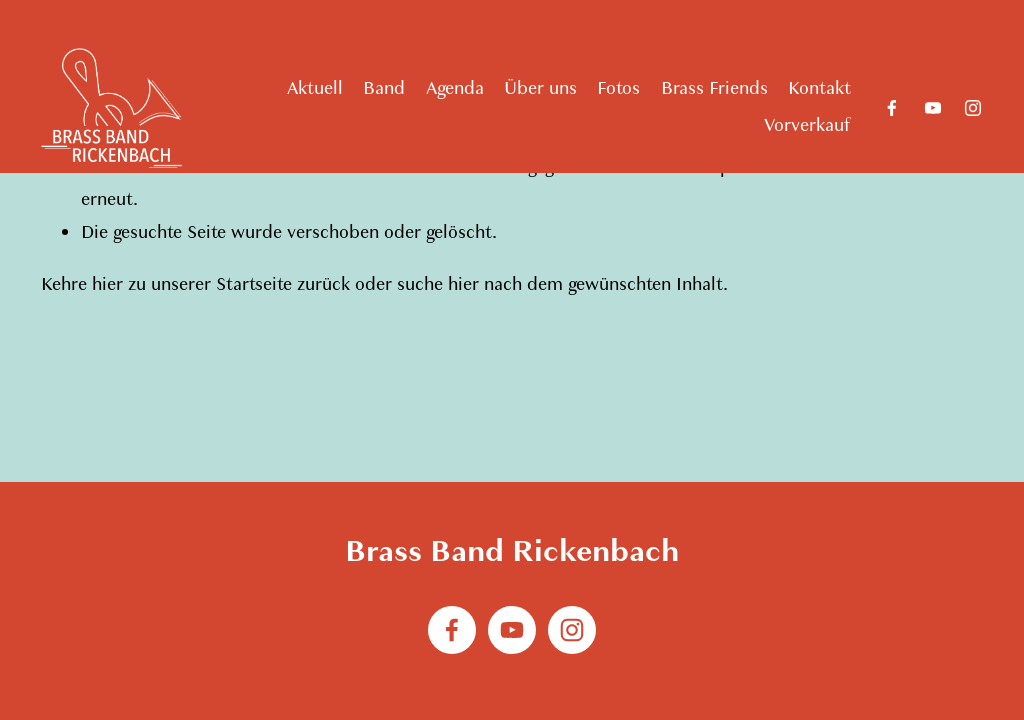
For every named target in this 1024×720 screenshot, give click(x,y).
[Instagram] (973, 108)
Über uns (540, 88)
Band (384, 88)
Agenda (455, 88)
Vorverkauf (807, 125)
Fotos (618, 88)
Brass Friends (714, 88)
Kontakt (819, 88)
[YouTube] (933, 108)
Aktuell (315, 88)
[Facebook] (892, 108)
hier (107, 284)
